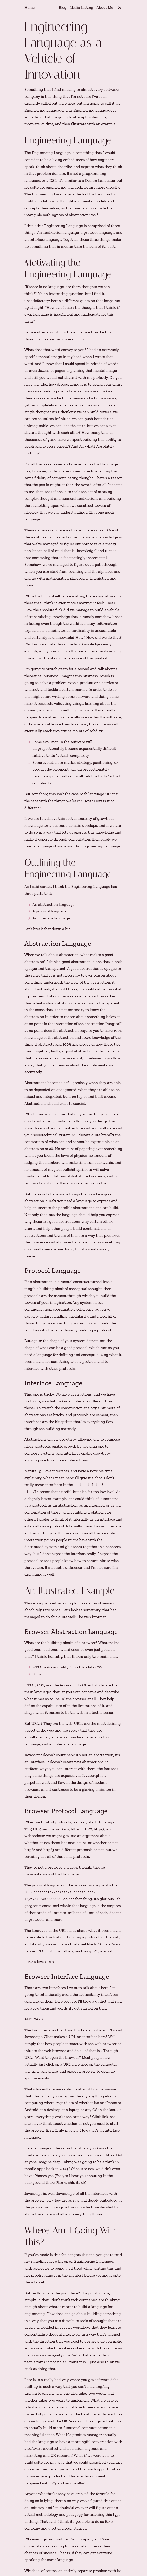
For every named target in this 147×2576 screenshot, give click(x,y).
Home (29, 7)
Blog (62, 7)
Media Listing (81, 7)
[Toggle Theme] (119, 7)
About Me (104, 7)
